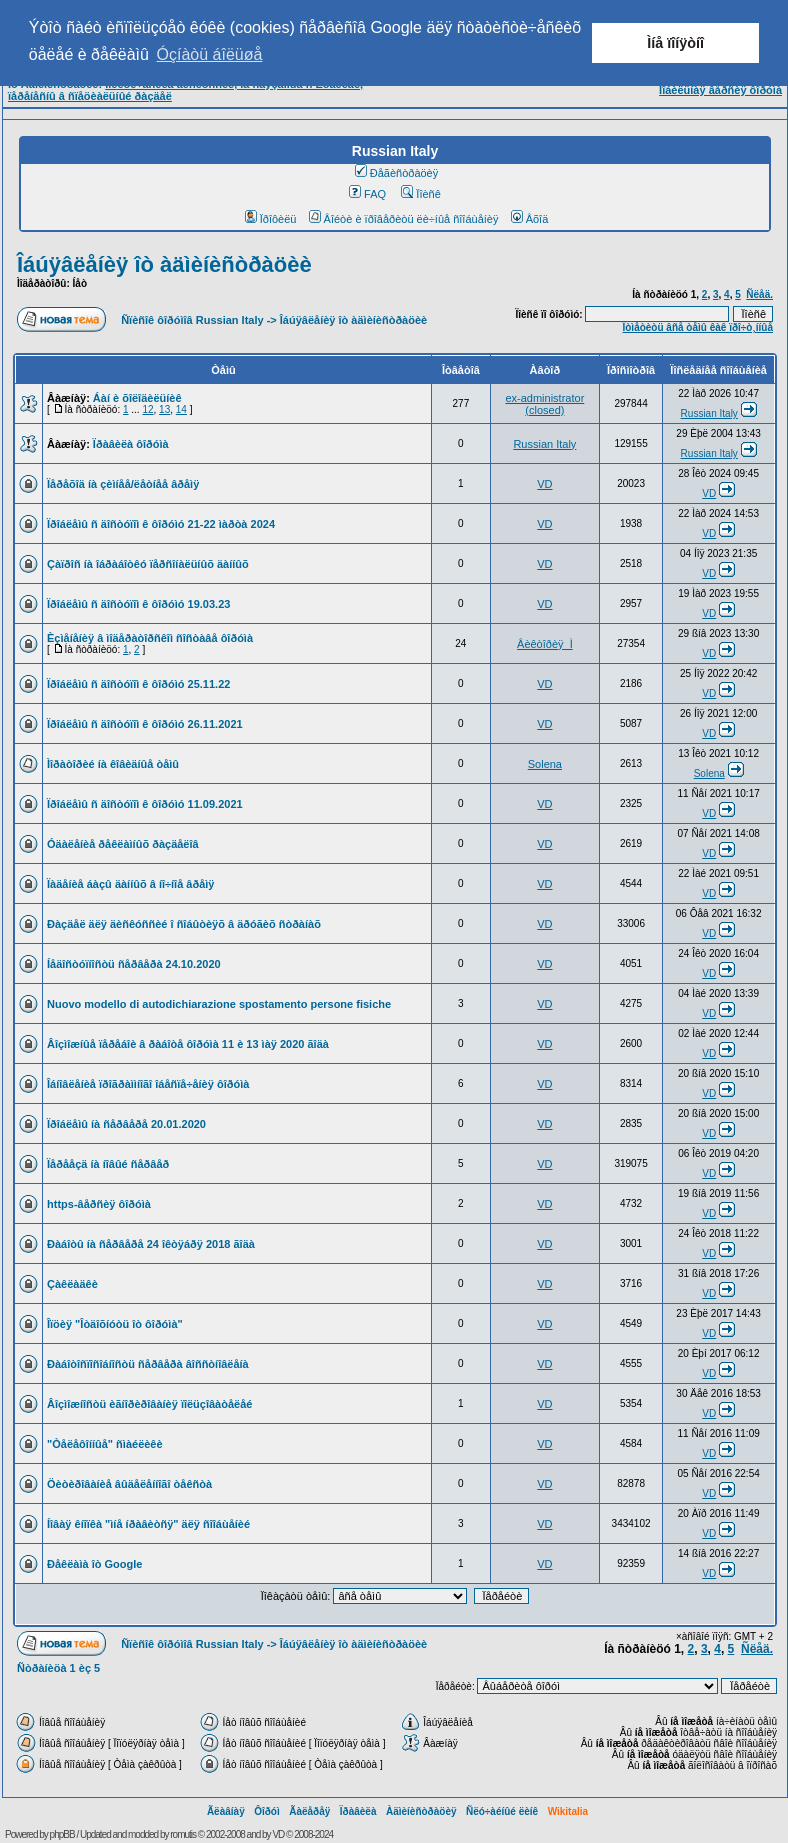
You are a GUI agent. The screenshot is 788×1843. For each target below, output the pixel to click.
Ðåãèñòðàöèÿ (397, 173)
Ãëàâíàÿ (226, 1811)
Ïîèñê (420, 194)
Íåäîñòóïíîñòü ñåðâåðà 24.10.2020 (134, 964)
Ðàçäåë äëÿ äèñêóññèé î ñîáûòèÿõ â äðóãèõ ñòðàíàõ (184, 924)
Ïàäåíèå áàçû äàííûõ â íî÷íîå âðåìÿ (130, 884)
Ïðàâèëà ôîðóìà (131, 444)
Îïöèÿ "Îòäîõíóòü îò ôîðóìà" (115, 1324)
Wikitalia (568, 1811)
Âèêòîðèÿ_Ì (545, 644)
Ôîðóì (267, 1811)
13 (164, 409)
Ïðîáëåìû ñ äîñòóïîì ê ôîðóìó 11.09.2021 (145, 804)
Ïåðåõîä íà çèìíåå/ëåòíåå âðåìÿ (123, 484)
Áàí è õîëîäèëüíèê (137, 398)
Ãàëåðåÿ (309, 1811)
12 (147, 409)
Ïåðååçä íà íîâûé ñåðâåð (108, 1164)
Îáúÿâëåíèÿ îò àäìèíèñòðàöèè (164, 264)
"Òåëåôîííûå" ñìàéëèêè (105, 1444)
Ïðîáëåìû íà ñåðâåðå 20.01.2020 (126, 1124)
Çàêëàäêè (72, 1284)
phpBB (62, 1834)
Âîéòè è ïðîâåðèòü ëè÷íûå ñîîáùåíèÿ (404, 219)
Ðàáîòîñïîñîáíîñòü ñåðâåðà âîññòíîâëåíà (148, 1364)
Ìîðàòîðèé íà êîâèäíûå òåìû (113, 764)
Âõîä (530, 219)
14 (181, 409)
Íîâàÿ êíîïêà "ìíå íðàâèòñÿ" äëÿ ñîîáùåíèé (148, 1524)
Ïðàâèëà (358, 1811)
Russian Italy (709, 413)
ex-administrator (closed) (544, 404)
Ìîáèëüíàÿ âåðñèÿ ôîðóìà (720, 90)
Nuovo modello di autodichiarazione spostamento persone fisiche (219, 1004)
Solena (545, 764)
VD (544, 484)
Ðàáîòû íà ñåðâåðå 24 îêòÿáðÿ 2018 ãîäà (151, 1244)
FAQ (367, 194)
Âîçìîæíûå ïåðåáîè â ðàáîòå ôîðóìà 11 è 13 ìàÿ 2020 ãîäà (188, 1044)
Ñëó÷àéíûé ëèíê (502, 1811)
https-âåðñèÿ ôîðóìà (99, 1204)
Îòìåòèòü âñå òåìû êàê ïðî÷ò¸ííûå (697, 327)
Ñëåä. (759, 294)
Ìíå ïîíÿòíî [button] (675, 43)
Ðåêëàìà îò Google (94, 1564)
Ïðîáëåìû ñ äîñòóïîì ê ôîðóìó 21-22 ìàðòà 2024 (161, 524)
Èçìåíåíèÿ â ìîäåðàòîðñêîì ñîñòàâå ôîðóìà (150, 638)
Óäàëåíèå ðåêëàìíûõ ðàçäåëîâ (123, 844)
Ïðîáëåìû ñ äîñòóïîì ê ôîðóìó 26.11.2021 (145, 724)
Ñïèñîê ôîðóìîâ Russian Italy (192, 320)
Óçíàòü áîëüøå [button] (210, 54)
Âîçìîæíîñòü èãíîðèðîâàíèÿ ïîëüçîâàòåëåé (149, 1404)
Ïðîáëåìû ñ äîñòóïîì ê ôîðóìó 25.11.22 (138, 684)
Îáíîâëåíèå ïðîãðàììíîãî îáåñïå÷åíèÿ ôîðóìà (148, 1084)
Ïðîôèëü (271, 219)
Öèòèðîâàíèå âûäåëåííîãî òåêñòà (129, 1484)
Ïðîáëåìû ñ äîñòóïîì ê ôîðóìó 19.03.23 (138, 604)
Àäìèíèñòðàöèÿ (421, 1811)
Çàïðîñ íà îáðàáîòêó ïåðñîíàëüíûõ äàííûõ (148, 564)
